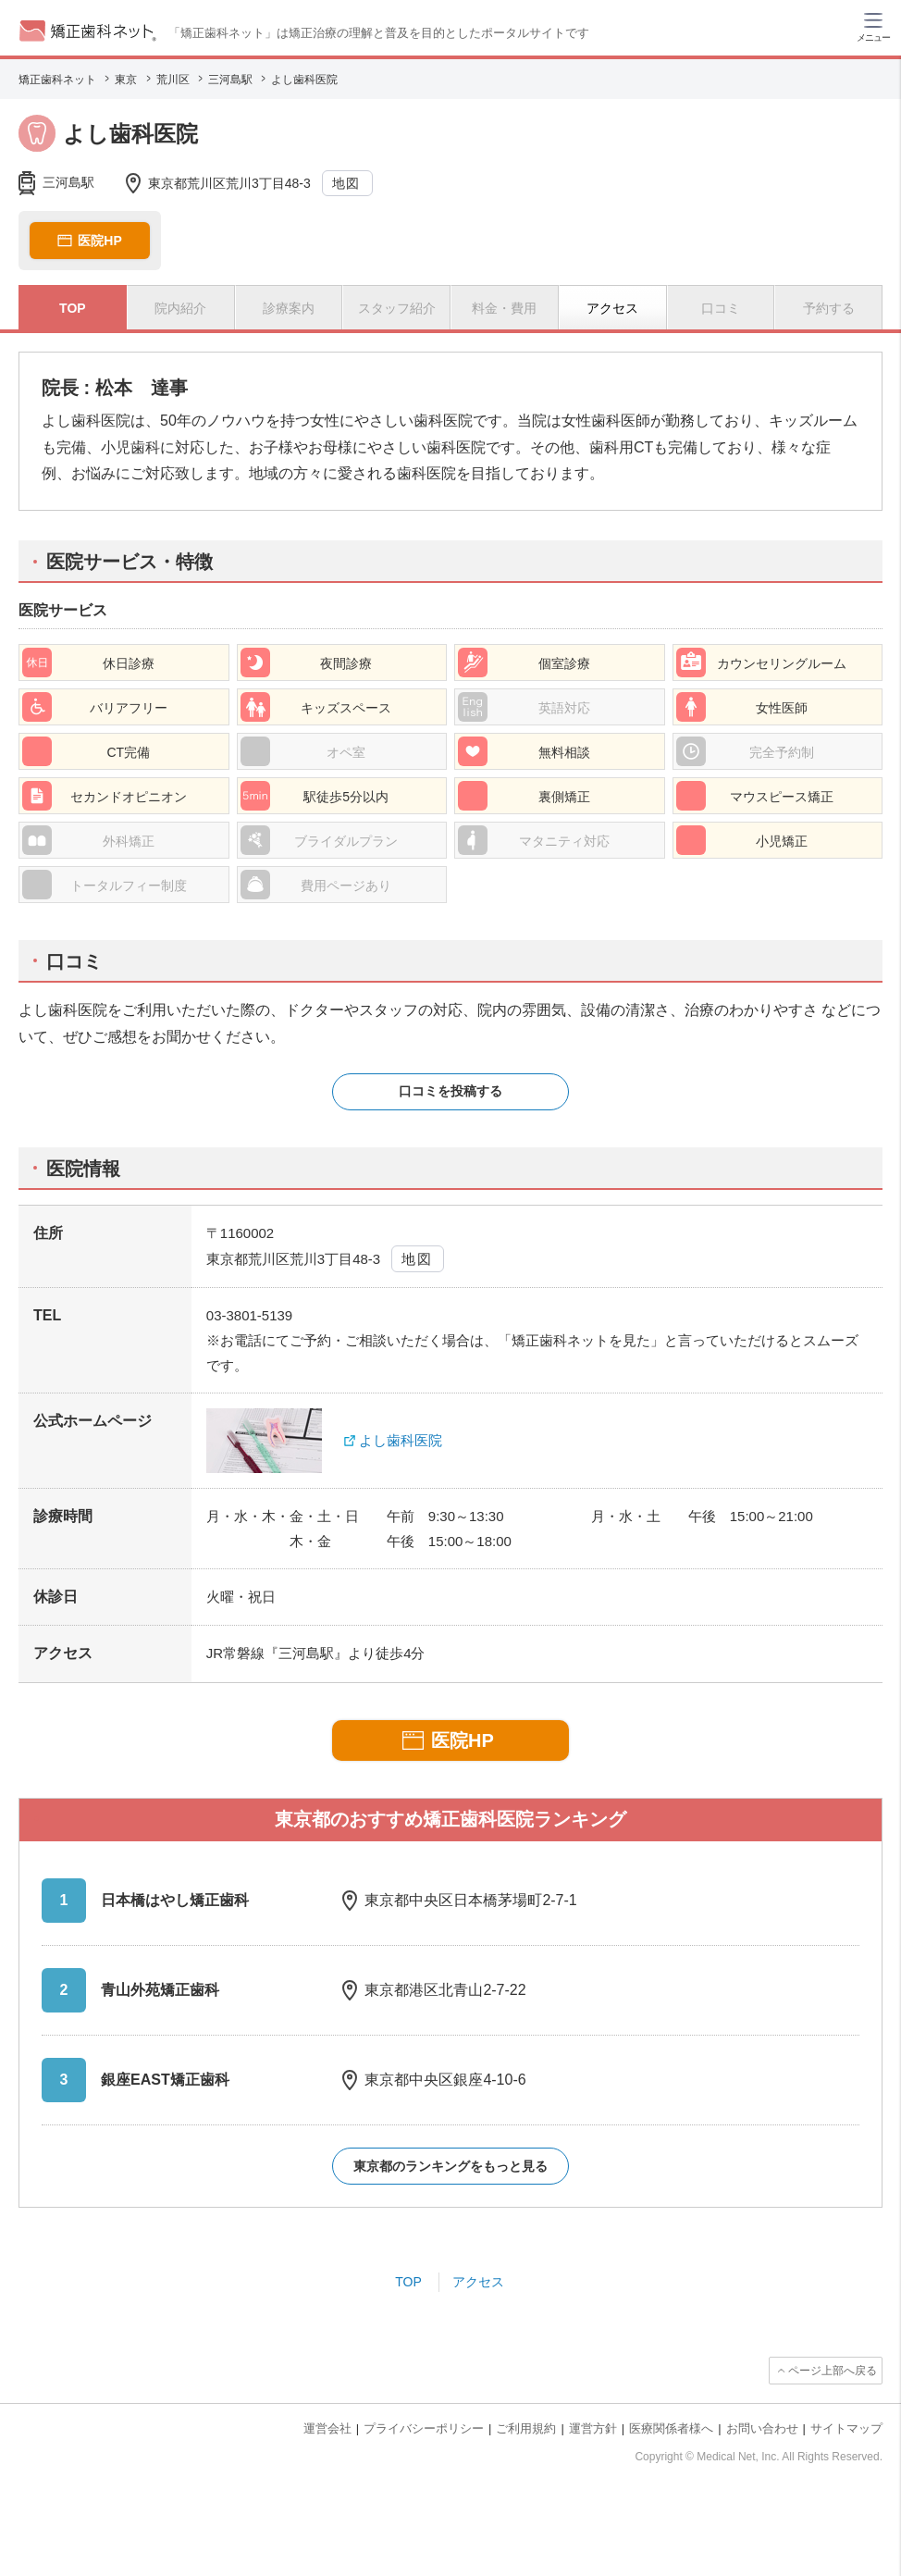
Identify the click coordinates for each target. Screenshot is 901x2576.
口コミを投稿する (450, 1091)
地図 (346, 183)
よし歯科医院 (400, 1440)
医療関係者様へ (671, 2428)
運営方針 (593, 2428)
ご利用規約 (526, 2428)
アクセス (478, 2281)
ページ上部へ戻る (832, 2370)
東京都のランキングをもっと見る (450, 2166)
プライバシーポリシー (424, 2428)
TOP (408, 2281)
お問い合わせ (762, 2428)
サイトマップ (846, 2428)
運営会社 (327, 2428)
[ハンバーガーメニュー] (873, 25)
